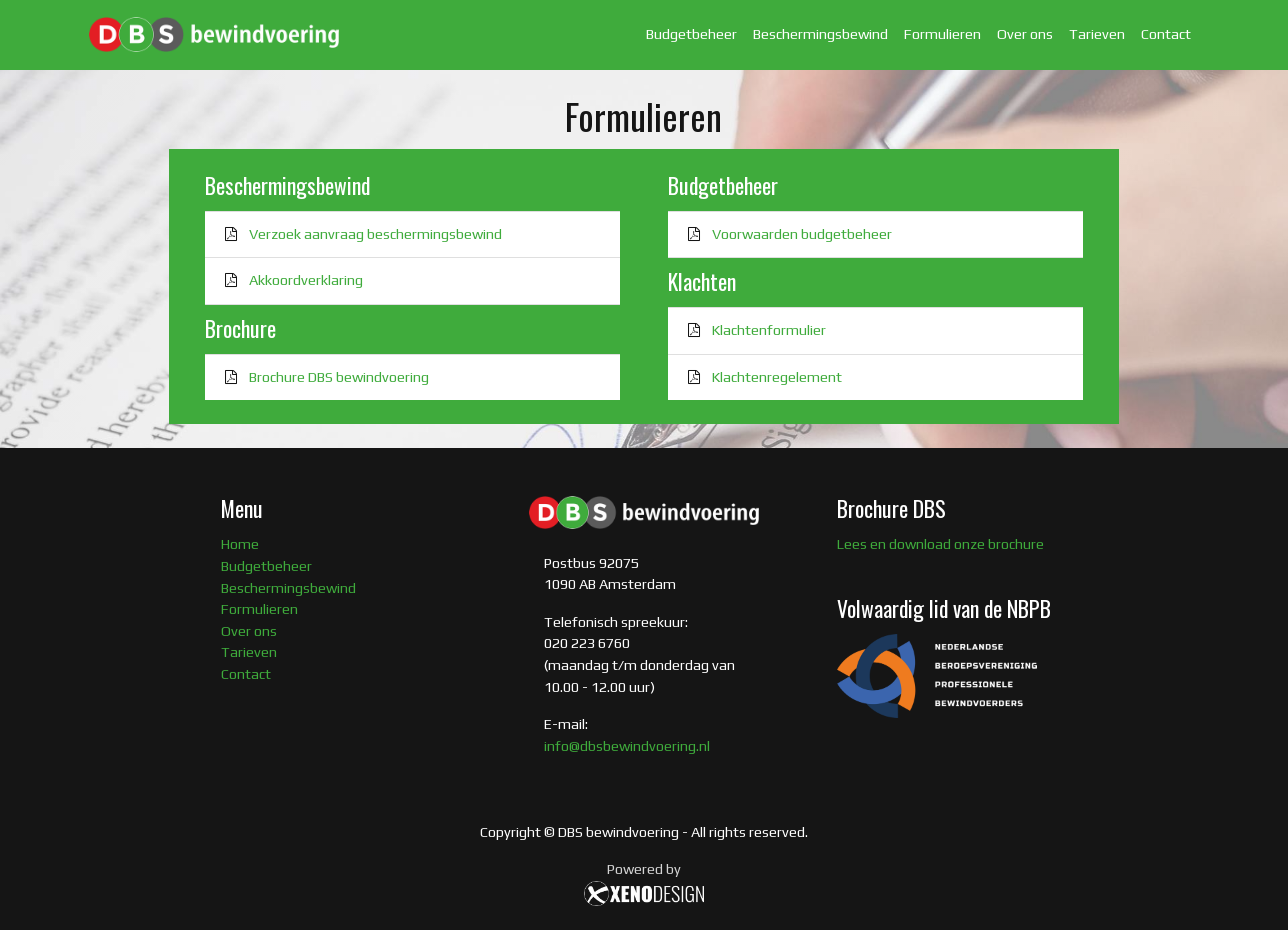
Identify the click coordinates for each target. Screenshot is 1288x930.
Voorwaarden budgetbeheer (802, 234)
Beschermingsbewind (820, 34)
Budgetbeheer (691, 34)
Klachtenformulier (769, 330)
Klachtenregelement (777, 377)
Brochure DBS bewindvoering (339, 377)
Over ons (1025, 34)
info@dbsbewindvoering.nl (627, 746)
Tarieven (1097, 34)
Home (240, 544)
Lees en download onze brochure (940, 544)
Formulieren (942, 34)
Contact (1166, 34)
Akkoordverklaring (306, 280)
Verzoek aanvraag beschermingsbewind (375, 234)
